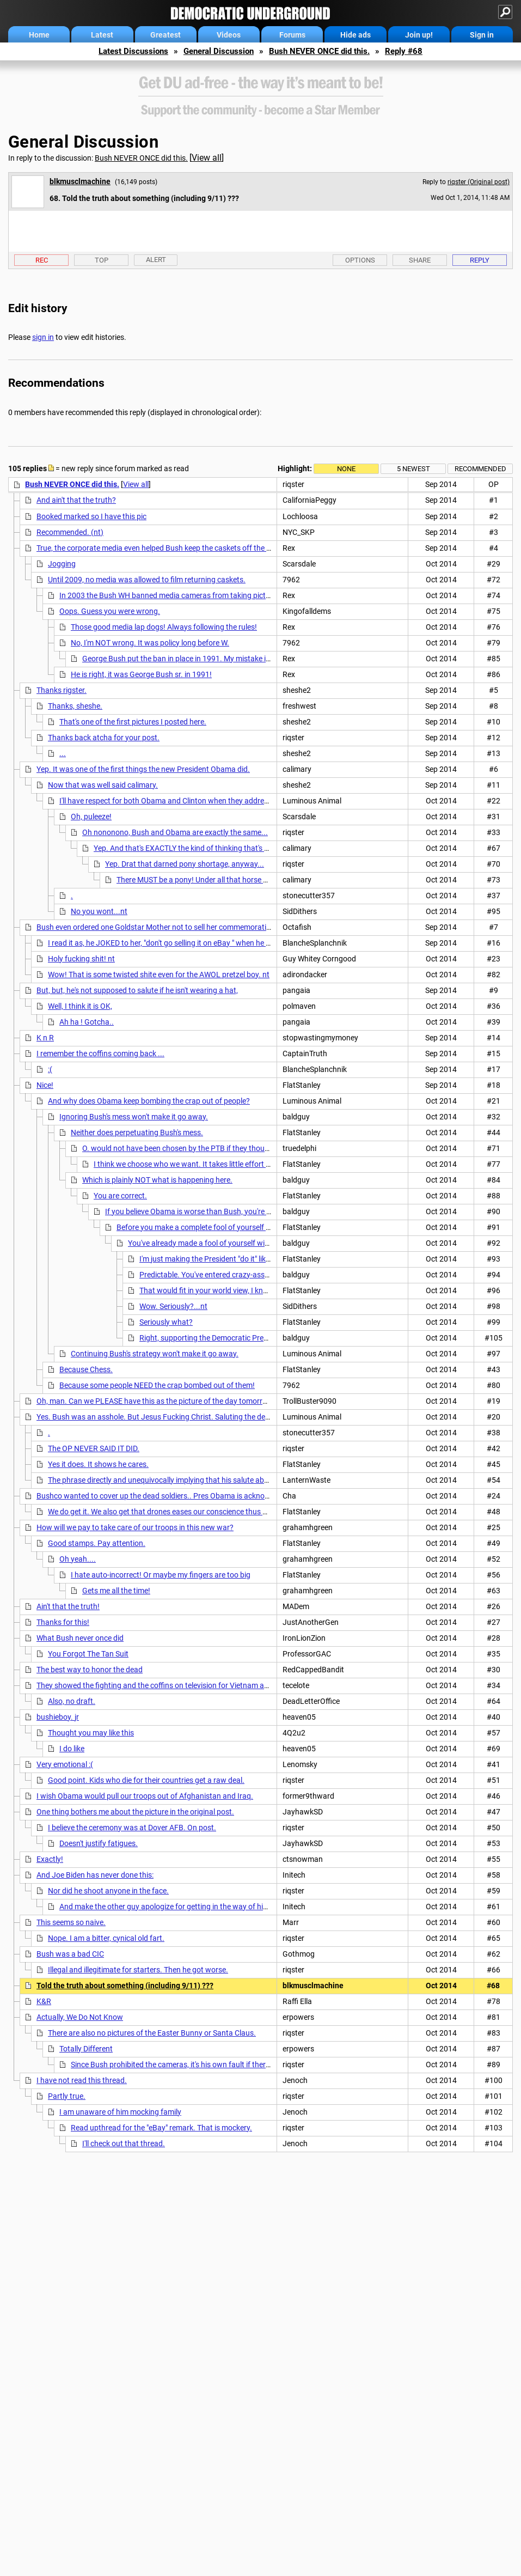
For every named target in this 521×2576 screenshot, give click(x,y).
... (62, 753)
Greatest (165, 35)
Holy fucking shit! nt (81, 958)
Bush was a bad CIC (70, 1954)
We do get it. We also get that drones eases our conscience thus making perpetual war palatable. (209, 1511)
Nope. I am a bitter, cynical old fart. (106, 1938)
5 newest (413, 469)
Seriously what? (166, 1322)
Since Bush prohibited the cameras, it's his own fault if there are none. (187, 2064)
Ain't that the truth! (68, 1606)
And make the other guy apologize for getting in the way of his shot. (172, 1906)
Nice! (44, 1085)
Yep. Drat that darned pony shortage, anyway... (184, 864)
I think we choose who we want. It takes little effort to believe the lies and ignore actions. (241, 1164)
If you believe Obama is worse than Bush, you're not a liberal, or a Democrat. (232, 1211)
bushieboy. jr (57, 1717)
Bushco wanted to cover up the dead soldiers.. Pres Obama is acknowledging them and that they (198, 1495)
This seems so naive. (71, 1922)
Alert (156, 259)
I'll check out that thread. (123, 2143)
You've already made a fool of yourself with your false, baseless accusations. (256, 1243)
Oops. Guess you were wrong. (109, 611)
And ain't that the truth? (76, 500)
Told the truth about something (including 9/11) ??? (124, 1985)
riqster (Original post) (479, 182)
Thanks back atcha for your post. (104, 737)
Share (420, 260)
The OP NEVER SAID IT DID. (93, 1448)
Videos (229, 35)
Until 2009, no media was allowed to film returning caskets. (147, 579)
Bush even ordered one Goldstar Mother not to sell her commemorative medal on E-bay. (182, 927)
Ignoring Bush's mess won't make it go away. (133, 1116)
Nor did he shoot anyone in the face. (108, 1890)
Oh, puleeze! (91, 816)
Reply (479, 260)
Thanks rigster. (61, 690)
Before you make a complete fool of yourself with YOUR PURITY (223, 1227)
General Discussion (218, 51)
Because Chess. (86, 1369)
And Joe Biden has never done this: (95, 1875)
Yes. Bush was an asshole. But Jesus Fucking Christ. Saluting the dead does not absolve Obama (197, 1416)
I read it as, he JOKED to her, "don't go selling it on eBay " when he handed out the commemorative (210, 943)
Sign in (482, 35)
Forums (292, 35)
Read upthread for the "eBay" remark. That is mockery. (161, 2127)
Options (360, 260)
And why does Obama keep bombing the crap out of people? (149, 1101)
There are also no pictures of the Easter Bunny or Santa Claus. (152, 2033)
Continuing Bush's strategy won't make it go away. (154, 1353)
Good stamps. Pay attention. (96, 1543)
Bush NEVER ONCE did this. (319, 51)
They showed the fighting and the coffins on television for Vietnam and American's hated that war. (200, 1685)
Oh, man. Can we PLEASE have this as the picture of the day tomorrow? (156, 1401)
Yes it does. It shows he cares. (98, 1464)
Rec (41, 260)
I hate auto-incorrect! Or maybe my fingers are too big (160, 1574)
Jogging (62, 563)
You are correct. (120, 1195)
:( (50, 1069)
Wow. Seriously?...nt (173, 1306)
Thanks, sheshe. (75, 706)
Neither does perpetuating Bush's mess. (137, 1132)
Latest (102, 35)
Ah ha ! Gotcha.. (86, 1022)
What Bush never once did (80, 1638)
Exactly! (49, 1859)
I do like (71, 1748)
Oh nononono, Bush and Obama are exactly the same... (175, 832)
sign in (43, 337)
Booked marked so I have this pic (91, 516)
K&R (43, 2001)
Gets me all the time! (116, 1590)
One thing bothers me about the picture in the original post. (135, 1811)
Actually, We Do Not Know (79, 2017)
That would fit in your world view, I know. (207, 1290)
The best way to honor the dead (89, 1669)
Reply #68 (403, 51)
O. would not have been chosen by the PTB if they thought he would (195, 1148)
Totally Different (86, 2048)
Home (39, 35)
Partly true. (66, 2096)
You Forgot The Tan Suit (88, 1653)
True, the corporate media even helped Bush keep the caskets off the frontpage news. (179, 548)
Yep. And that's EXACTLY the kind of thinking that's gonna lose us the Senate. (222, 848)
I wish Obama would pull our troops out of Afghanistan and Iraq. (144, 1796)
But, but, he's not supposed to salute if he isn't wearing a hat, (137, 990)
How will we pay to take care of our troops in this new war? (135, 1527)
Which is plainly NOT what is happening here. (157, 1180)
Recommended (480, 469)
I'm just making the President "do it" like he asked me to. (231, 1258)
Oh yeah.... (77, 1559)
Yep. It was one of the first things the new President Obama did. (143, 769)
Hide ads (355, 35)
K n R (45, 1037)
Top (101, 260)
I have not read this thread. (81, 2080)
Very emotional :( (64, 1764)
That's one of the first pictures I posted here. (132, 721)
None (346, 469)
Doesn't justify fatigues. (98, 1843)
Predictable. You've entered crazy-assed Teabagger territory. (240, 1274)
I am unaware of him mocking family (120, 2112)
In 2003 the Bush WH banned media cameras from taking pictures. (171, 595)
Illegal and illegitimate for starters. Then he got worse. (138, 1969)
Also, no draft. (71, 1701)
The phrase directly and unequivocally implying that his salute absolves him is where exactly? (203, 1480)
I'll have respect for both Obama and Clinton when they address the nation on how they (205, 800)
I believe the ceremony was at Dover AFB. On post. (132, 1827)
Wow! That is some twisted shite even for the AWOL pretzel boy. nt (158, 974)
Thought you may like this (91, 1732)
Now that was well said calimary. (103, 785)
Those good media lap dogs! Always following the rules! (164, 627)
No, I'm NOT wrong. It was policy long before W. (150, 642)
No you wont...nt (99, 911)
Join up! (419, 35)
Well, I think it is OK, (80, 1006)
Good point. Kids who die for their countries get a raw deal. (146, 1780)
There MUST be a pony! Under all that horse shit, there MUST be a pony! (235, 879)
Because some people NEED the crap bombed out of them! (157, 1385)
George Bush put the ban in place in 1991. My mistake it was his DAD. (198, 658)
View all (207, 158)
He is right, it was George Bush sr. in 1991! (141, 674)
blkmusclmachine (80, 181)
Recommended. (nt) (69, 532)
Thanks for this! (62, 1622)
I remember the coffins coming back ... (100, 1053)
